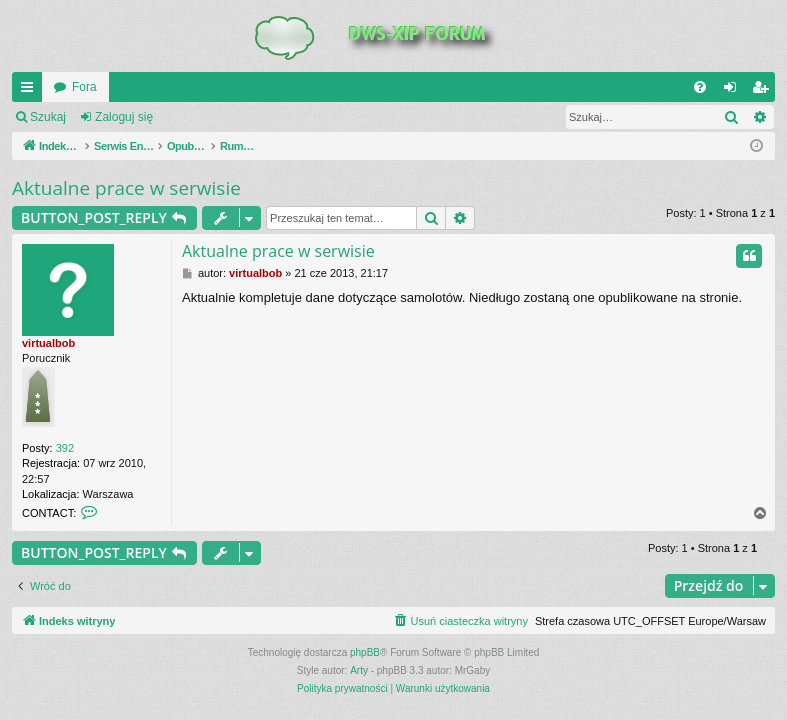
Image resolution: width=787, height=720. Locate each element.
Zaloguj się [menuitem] (734, 91)
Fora (84, 87)
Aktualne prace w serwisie (126, 188)
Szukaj (48, 117)
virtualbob (48, 343)
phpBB (365, 652)
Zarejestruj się (219, 117)
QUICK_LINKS (31, 91)
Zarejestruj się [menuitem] (764, 91)
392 (65, 448)
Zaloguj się (124, 117)
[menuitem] (700, 87)
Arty (359, 670)
